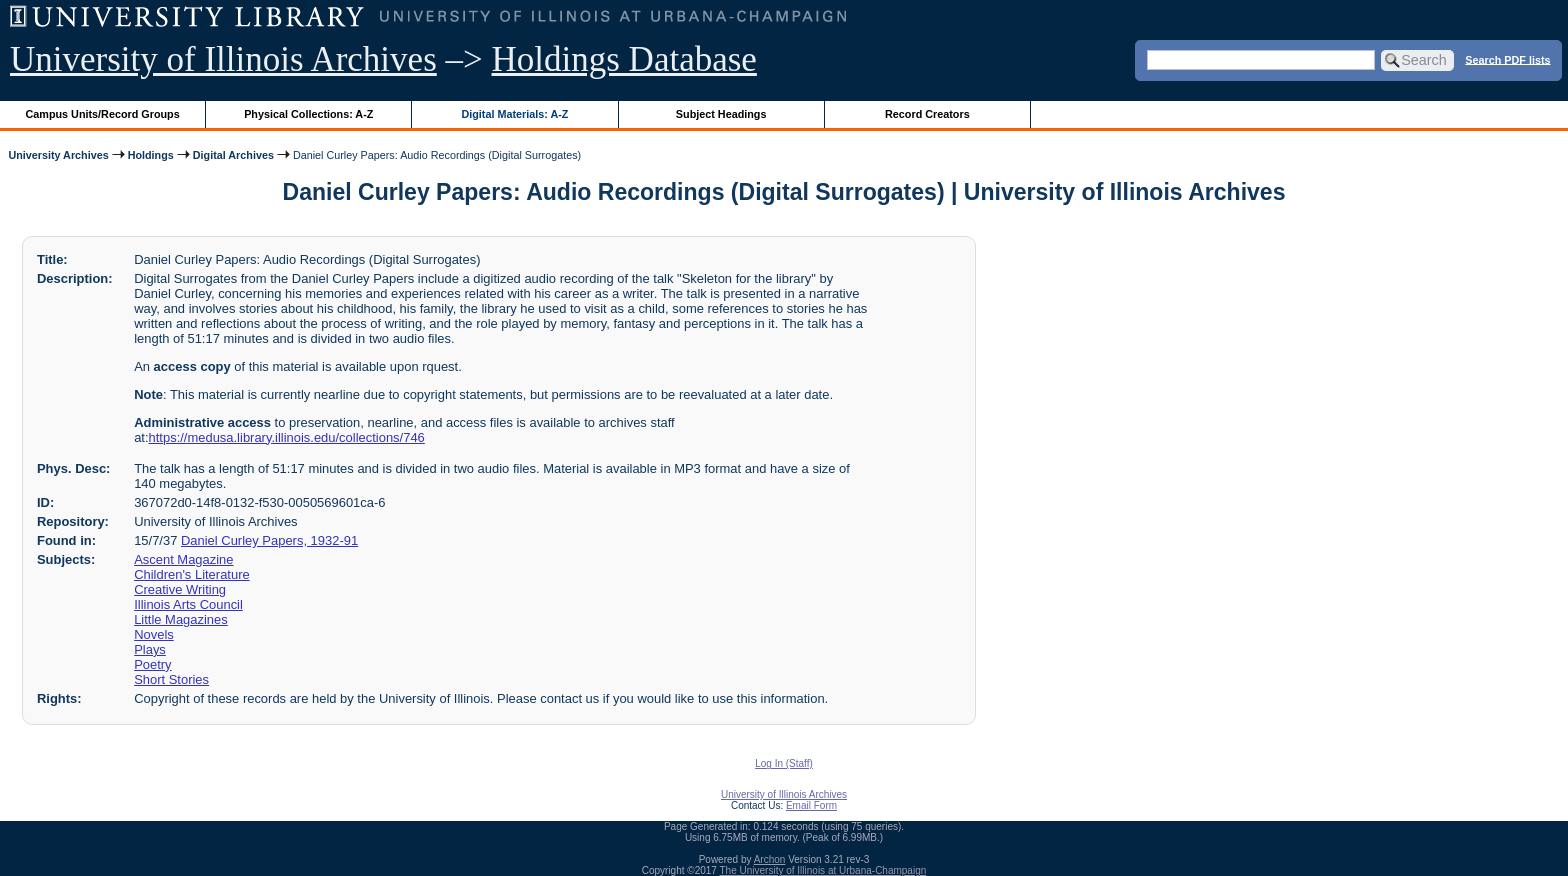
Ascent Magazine (183, 559)
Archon (770, 859)
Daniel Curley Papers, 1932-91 (269, 540)
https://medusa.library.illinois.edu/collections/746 (287, 437)
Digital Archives (233, 155)
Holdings (151, 155)
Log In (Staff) (784, 763)
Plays (150, 649)
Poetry (152, 664)
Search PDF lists (1507, 59)
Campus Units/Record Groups (103, 114)
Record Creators (927, 114)
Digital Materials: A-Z (514, 114)
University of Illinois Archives (223, 59)
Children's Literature (192, 574)
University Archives (58, 155)
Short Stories (171, 679)
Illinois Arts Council (188, 604)
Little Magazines (181, 619)
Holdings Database (624, 59)
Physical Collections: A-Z (308, 114)
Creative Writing (180, 589)
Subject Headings (721, 114)
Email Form (811, 805)
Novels (154, 634)
